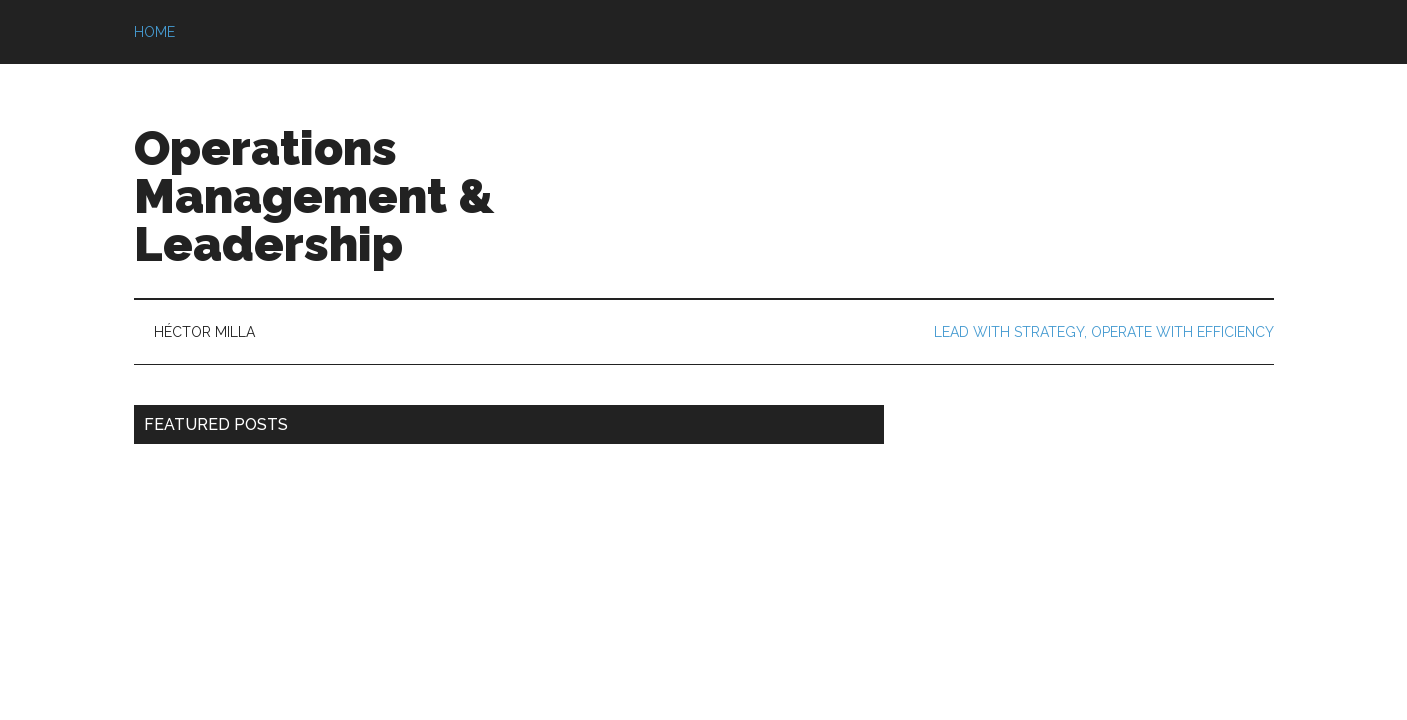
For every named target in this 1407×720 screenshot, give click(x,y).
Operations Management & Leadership (314, 196)
